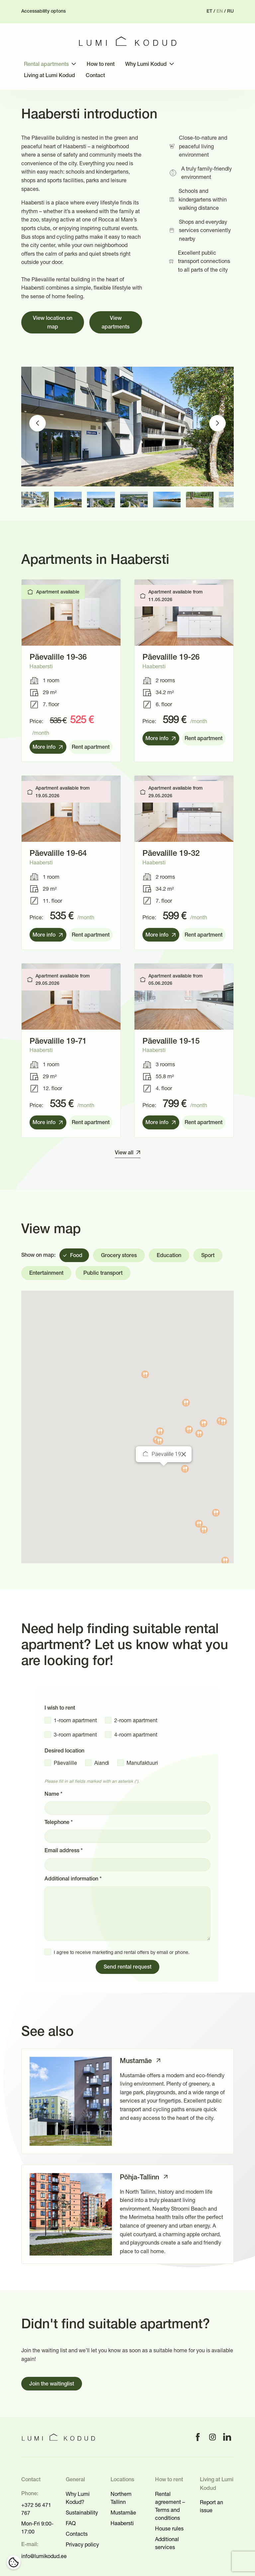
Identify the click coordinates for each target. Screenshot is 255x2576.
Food (76, 1255)
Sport (207, 1255)
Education (169, 1255)
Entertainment (46, 1273)
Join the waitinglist (51, 2384)
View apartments (115, 322)
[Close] (184, 1454)
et (209, 11)
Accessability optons (43, 11)
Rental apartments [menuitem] (46, 64)
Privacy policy (82, 2544)
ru (230, 11)
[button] (163, 1472)
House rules (169, 2528)
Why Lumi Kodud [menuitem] (146, 64)
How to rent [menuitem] (101, 64)
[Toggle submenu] (74, 64)
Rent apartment (91, 747)
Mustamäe (123, 2512)
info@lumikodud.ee (44, 2556)
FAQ (71, 2523)
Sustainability (82, 2512)
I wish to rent (59, 1708)
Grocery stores (119, 1255)
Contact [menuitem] (95, 75)
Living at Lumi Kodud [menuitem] (49, 75)
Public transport (103, 1273)
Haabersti (122, 2523)
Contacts (77, 2534)
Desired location (64, 1751)
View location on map (52, 322)
